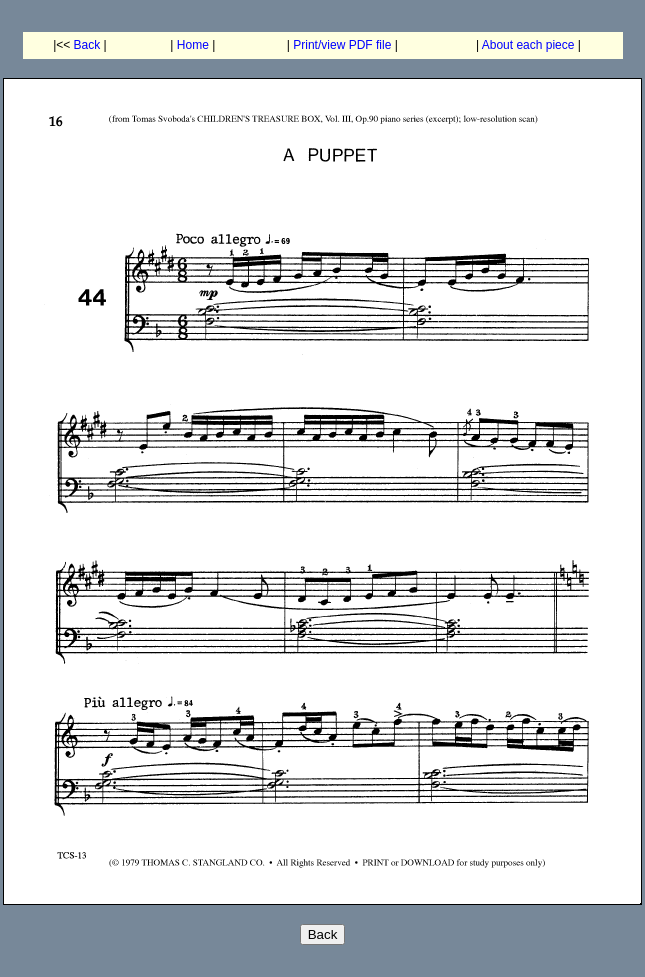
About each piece (528, 45)
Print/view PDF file (342, 45)
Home (193, 45)
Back (87, 45)
